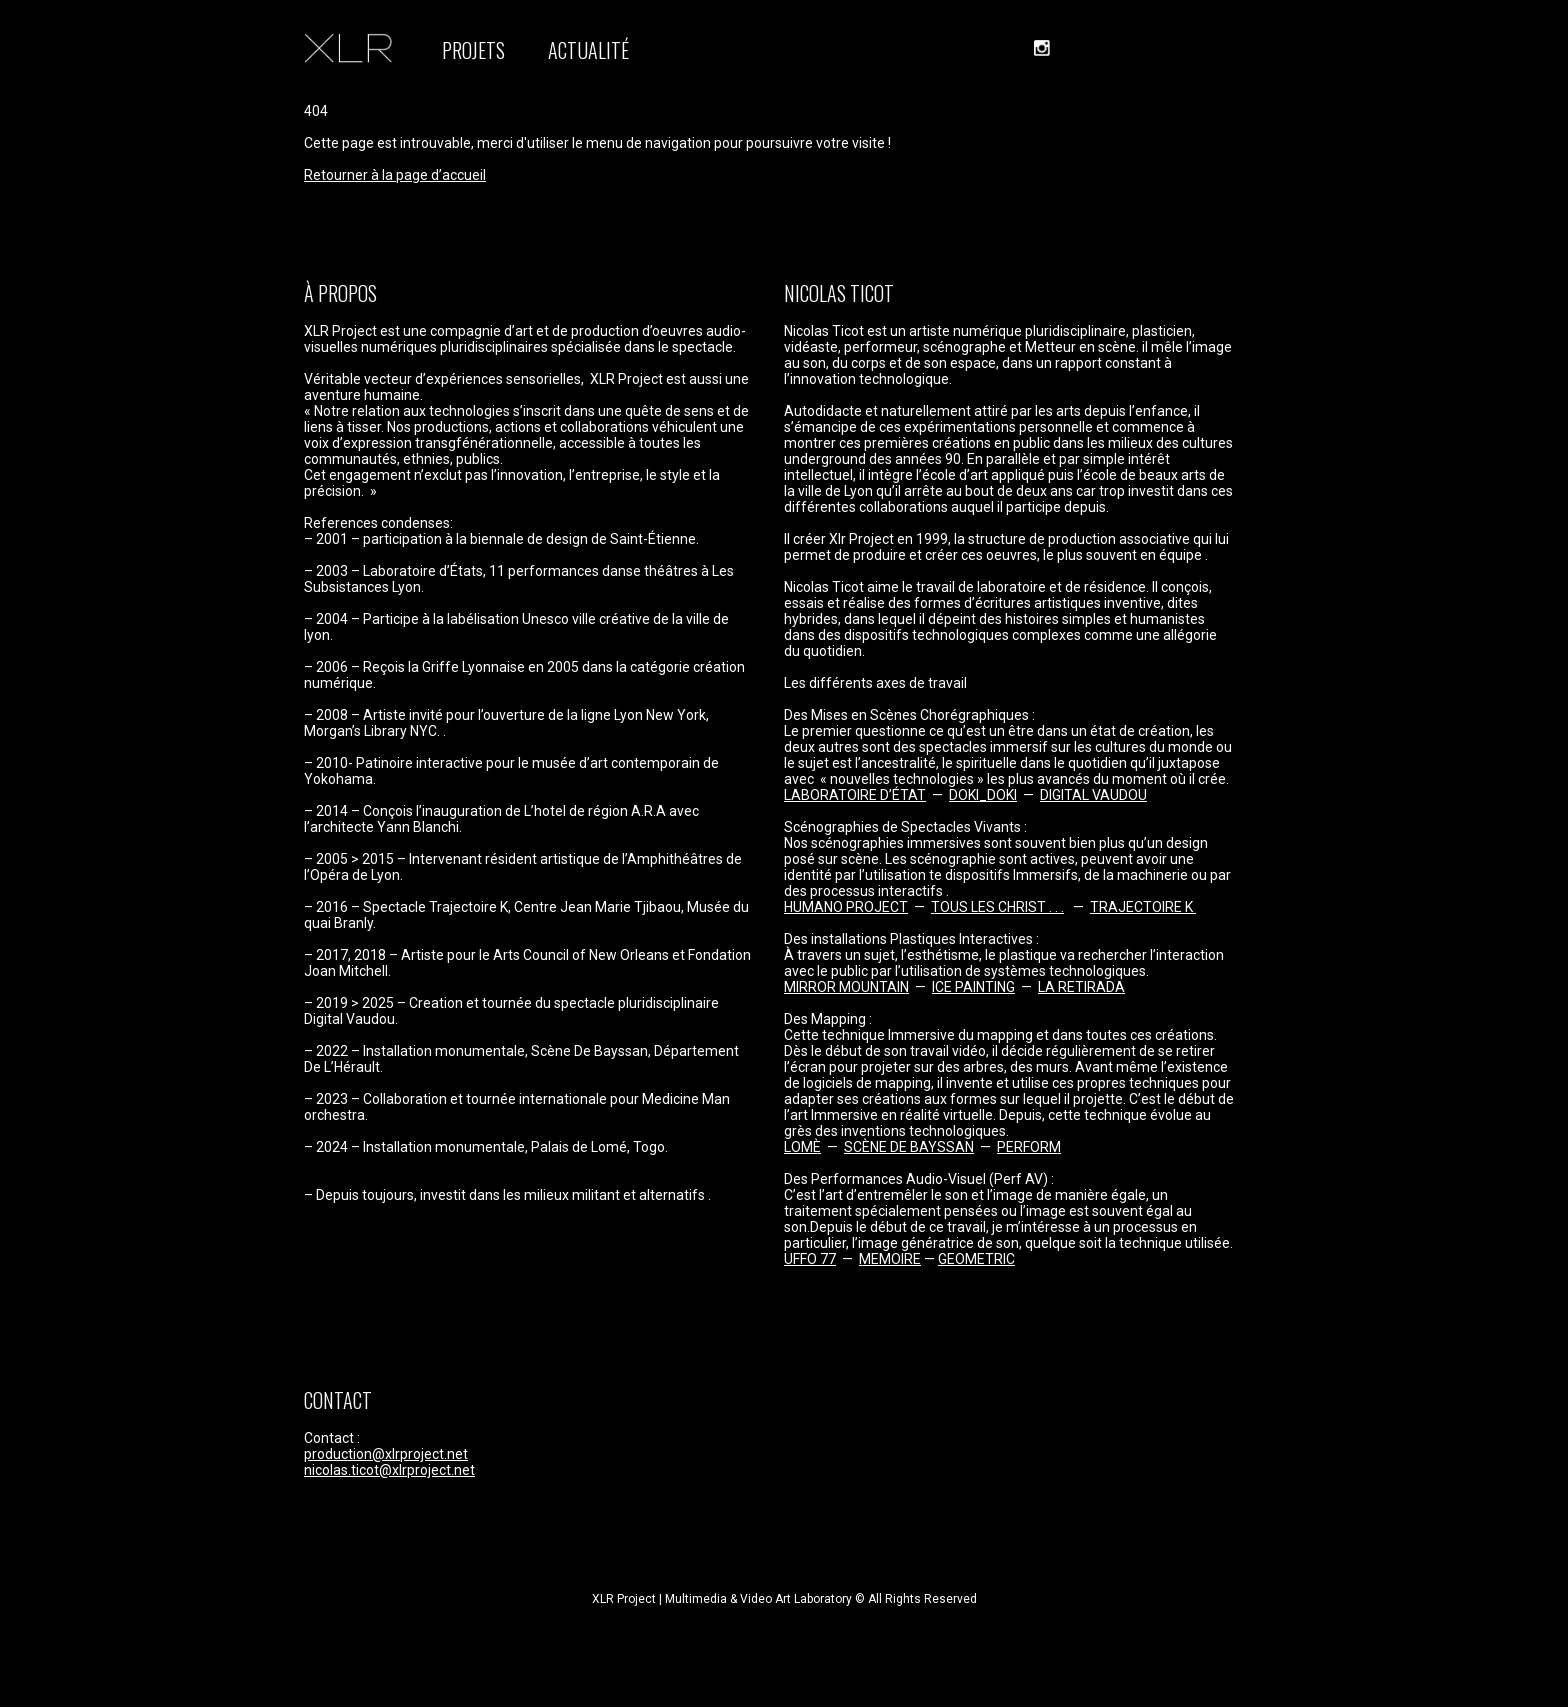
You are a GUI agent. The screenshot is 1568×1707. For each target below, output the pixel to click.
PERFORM (1029, 1147)
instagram (1042, 48)
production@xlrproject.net (386, 1454)
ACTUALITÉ (588, 50)
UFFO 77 (810, 1259)
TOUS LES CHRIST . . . (997, 907)
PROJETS (473, 50)
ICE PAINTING (973, 987)
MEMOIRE (890, 1259)
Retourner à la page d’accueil (395, 175)
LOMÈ (802, 1147)
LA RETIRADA (1081, 987)
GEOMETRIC (976, 1259)
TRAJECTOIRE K (1143, 907)
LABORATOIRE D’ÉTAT (855, 795)
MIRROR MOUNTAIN (846, 987)
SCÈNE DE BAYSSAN (909, 1147)
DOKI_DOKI (983, 795)
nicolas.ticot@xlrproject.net (389, 1470)
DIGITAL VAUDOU (1093, 795)
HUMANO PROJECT (846, 907)
